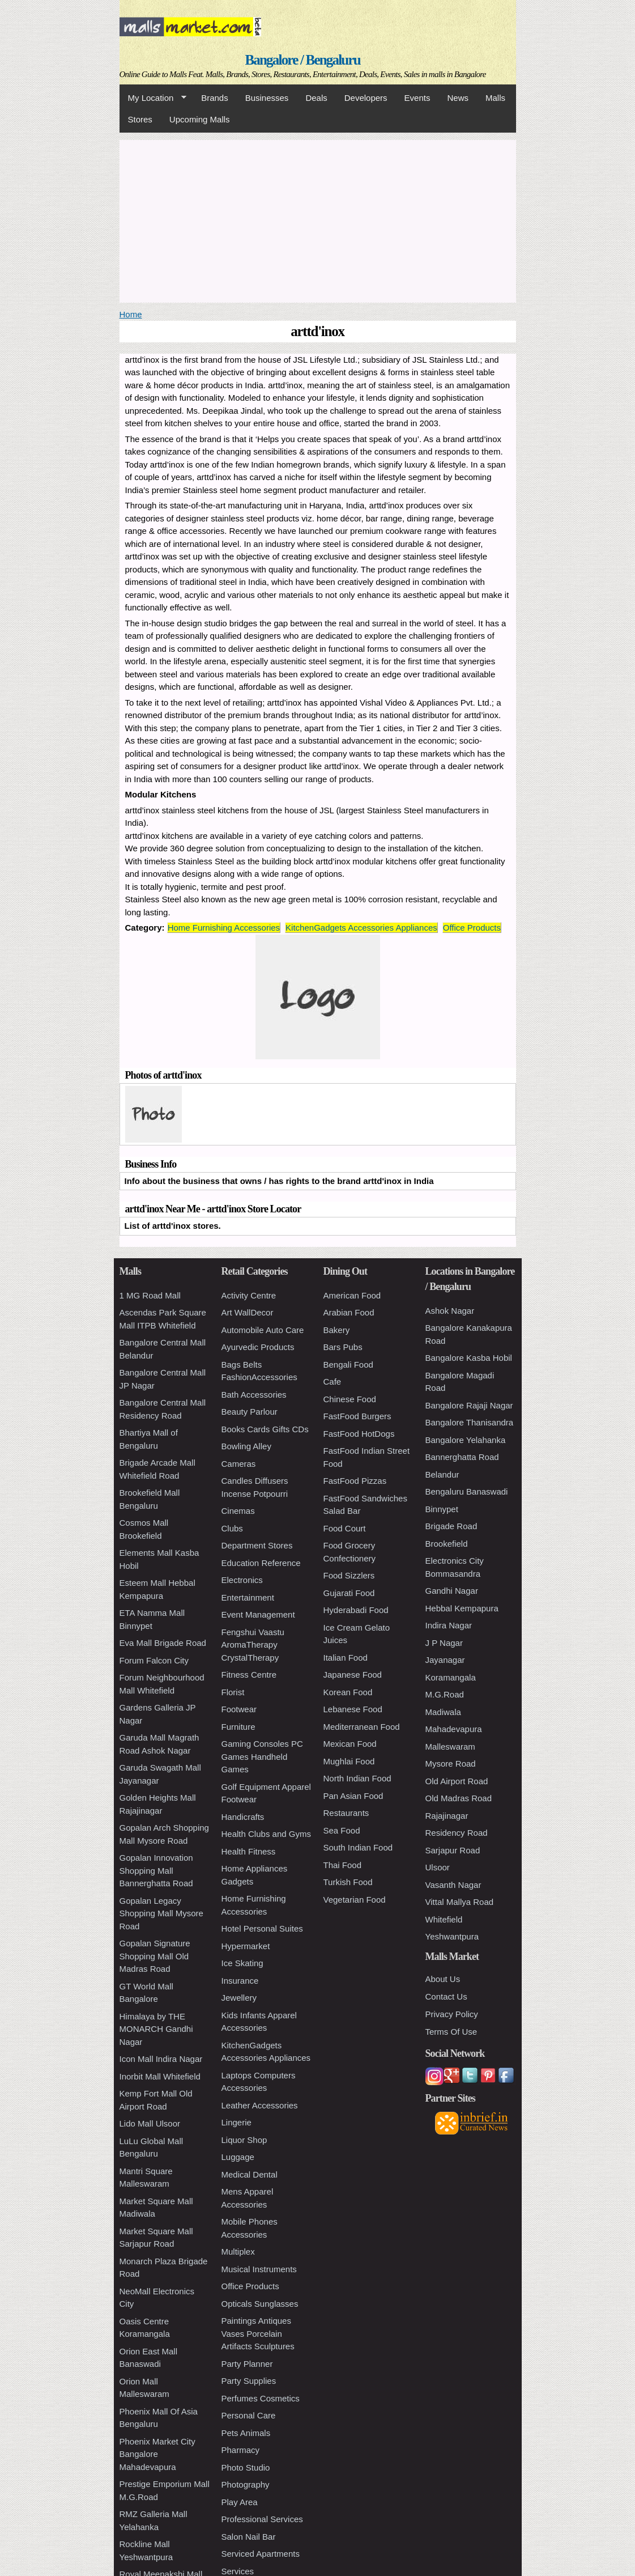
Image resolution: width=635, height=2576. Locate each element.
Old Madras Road (458, 1798)
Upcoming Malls (199, 119)
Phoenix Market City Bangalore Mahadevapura (157, 2454)
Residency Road (456, 1832)
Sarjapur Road (452, 1850)
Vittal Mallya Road (459, 1902)
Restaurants (346, 1813)
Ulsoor (437, 1867)
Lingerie (236, 2122)
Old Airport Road (456, 1781)
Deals (316, 98)
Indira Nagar (448, 1625)
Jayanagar (445, 1660)
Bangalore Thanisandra (469, 1422)
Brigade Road (451, 1526)
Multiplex (238, 2251)
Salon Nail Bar (248, 2536)
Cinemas (238, 1511)
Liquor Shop (244, 2140)
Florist (233, 1692)
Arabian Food (348, 1312)
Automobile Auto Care (262, 1330)
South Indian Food (358, 1847)
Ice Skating (242, 1963)
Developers (365, 98)
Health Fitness (248, 1851)
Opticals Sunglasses (260, 2303)
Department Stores (257, 1545)
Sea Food (341, 1830)
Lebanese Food (352, 1709)
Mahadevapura (453, 1729)
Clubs (232, 1528)
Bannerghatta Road (462, 1457)
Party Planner (247, 2364)
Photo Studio (245, 2467)
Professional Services (262, 2519)
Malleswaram (450, 1746)
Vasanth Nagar (453, 1885)
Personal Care (248, 2415)
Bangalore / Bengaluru (302, 59)
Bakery (336, 1330)
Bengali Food (348, 1364)
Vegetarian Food (354, 1899)
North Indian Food (357, 1778)
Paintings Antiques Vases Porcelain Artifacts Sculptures (258, 2333)
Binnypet (441, 1509)
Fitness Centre (249, 1674)
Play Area (239, 2502)
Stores (140, 119)
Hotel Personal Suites (262, 1928)
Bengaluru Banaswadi (466, 1491)
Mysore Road (450, 1763)
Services (237, 2571)
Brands (214, 98)
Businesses (267, 98)
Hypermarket (245, 1946)
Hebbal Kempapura (461, 1608)
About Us (443, 1979)
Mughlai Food (349, 1761)
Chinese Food (349, 1399)
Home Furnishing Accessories (224, 927)
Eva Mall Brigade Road (163, 1643)
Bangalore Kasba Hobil (468, 1358)
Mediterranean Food (361, 1727)
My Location (153, 98)
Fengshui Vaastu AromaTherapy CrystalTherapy (252, 1644)
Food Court (344, 1528)
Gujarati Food (349, 1593)
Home (131, 314)
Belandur (442, 1474)
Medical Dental (249, 2174)
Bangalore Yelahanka (465, 1440)
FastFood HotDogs (359, 1433)
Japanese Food (352, 1674)
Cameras (238, 1464)
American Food (352, 1295)
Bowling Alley (246, 1446)
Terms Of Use (451, 2031)
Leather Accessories (259, 2105)
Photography (245, 2484)
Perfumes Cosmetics (260, 2398)
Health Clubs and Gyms (266, 1834)
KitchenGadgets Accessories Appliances (361, 927)
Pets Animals (246, 2433)
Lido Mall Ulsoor (150, 2123)
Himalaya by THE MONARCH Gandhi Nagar (156, 2029)
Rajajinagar (446, 1815)
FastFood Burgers (357, 1416)
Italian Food (345, 1657)
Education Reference (261, 1563)
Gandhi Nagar (451, 1590)
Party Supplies (248, 2381)
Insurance (240, 1980)
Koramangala (450, 1677)
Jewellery (239, 1997)
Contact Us (446, 1996)
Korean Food (348, 1692)
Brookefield (446, 1543)
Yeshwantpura (452, 1936)
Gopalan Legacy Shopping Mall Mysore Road (161, 1913)
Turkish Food (348, 1882)
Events (417, 98)
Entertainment (247, 1597)
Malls (495, 98)
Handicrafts (243, 1817)
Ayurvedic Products (258, 1347)
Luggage (237, 2157)
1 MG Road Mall (150, 1295)
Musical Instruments (259, 2269)
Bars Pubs (343, 1347)
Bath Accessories (254, 1394)
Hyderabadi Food (356, 1610)
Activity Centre (248, 1295)
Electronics (242, 1580)
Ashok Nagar (450, 1310)
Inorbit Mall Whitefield (160, 2076)
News (457, 98)
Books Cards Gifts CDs (265, 1429)
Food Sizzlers (349, 1575)
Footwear (239, 1709)
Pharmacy (240, 2450)
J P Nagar (444, 1643)
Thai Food (342, 1865)
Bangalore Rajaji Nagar (469, 1405)
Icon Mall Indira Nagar (161, 2059)
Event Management (258, 1614)
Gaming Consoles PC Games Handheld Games (262, 1756)
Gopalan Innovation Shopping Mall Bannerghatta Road (156, 1870)
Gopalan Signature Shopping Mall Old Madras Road (155, 1956)
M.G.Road (444, 1694)
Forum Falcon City (154, 1660)
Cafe (332, 1381)
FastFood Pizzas (355, 1481)
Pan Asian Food (353, 1796)
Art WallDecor (247, 1312)
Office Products (472, 927)
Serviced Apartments (260, 2553)
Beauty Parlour (249, 1411)
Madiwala (443, 1712)
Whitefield (444, 1919)
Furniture (238, 1727)
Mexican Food (350, 1744)
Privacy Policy (451, 2014)
